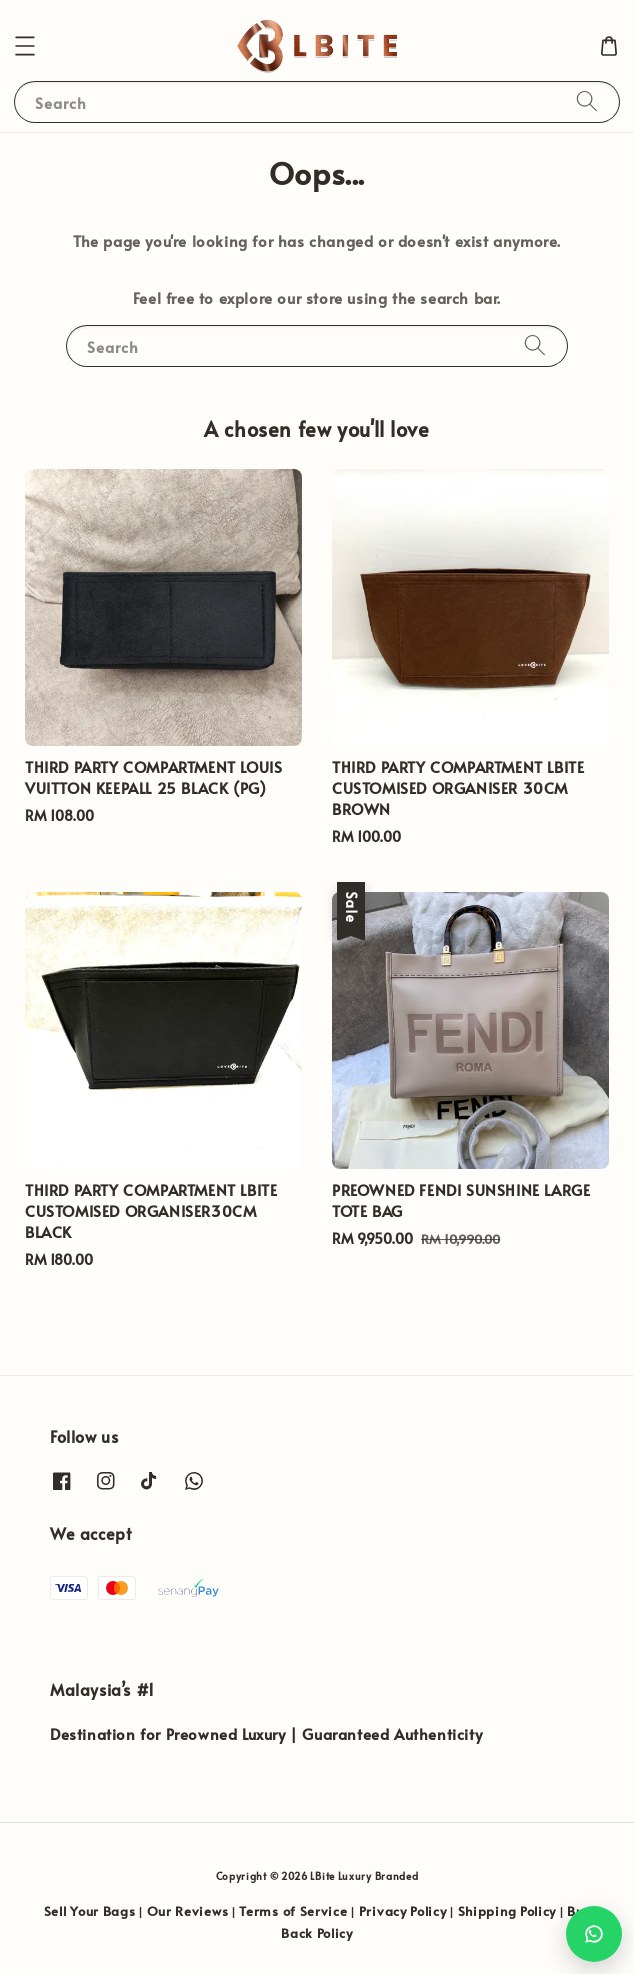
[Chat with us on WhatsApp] (594, 1934)
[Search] (587, 101)
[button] (25, 46)
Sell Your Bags (90, 1911)
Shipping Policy (507, 1911)
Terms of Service (293, 1911)
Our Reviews (188, 1911)
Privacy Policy (403, 1911)
